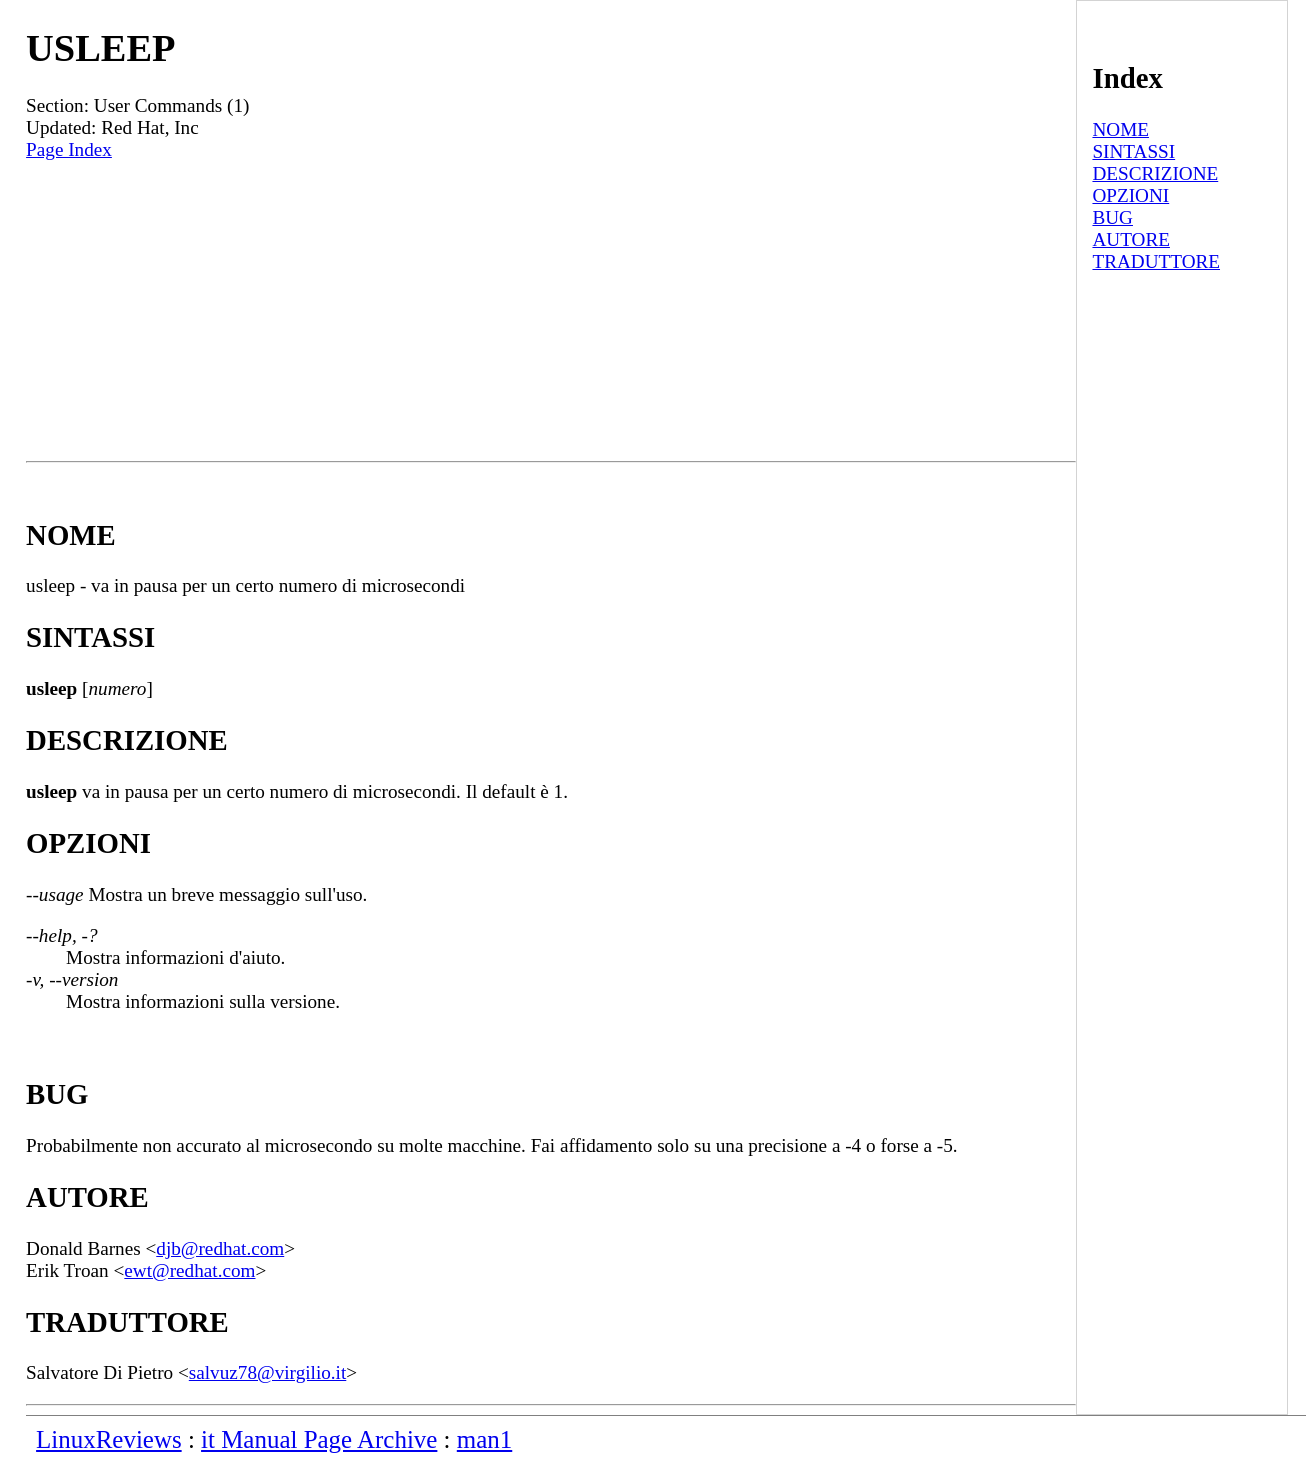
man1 (484, 1439)
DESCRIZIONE (1155, 173)
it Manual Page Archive (319, 1439)
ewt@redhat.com (189, 1270)
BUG (1112, 217)
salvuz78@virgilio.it (267, 1372)
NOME (1120, 129)
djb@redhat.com (220, 1248)
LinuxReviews (109, 1439)
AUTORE (1130, 239)
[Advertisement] (551, 311)
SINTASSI (1133, 151)
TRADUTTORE (1156, 261)
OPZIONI (1130, 195)
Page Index (69, 149)
